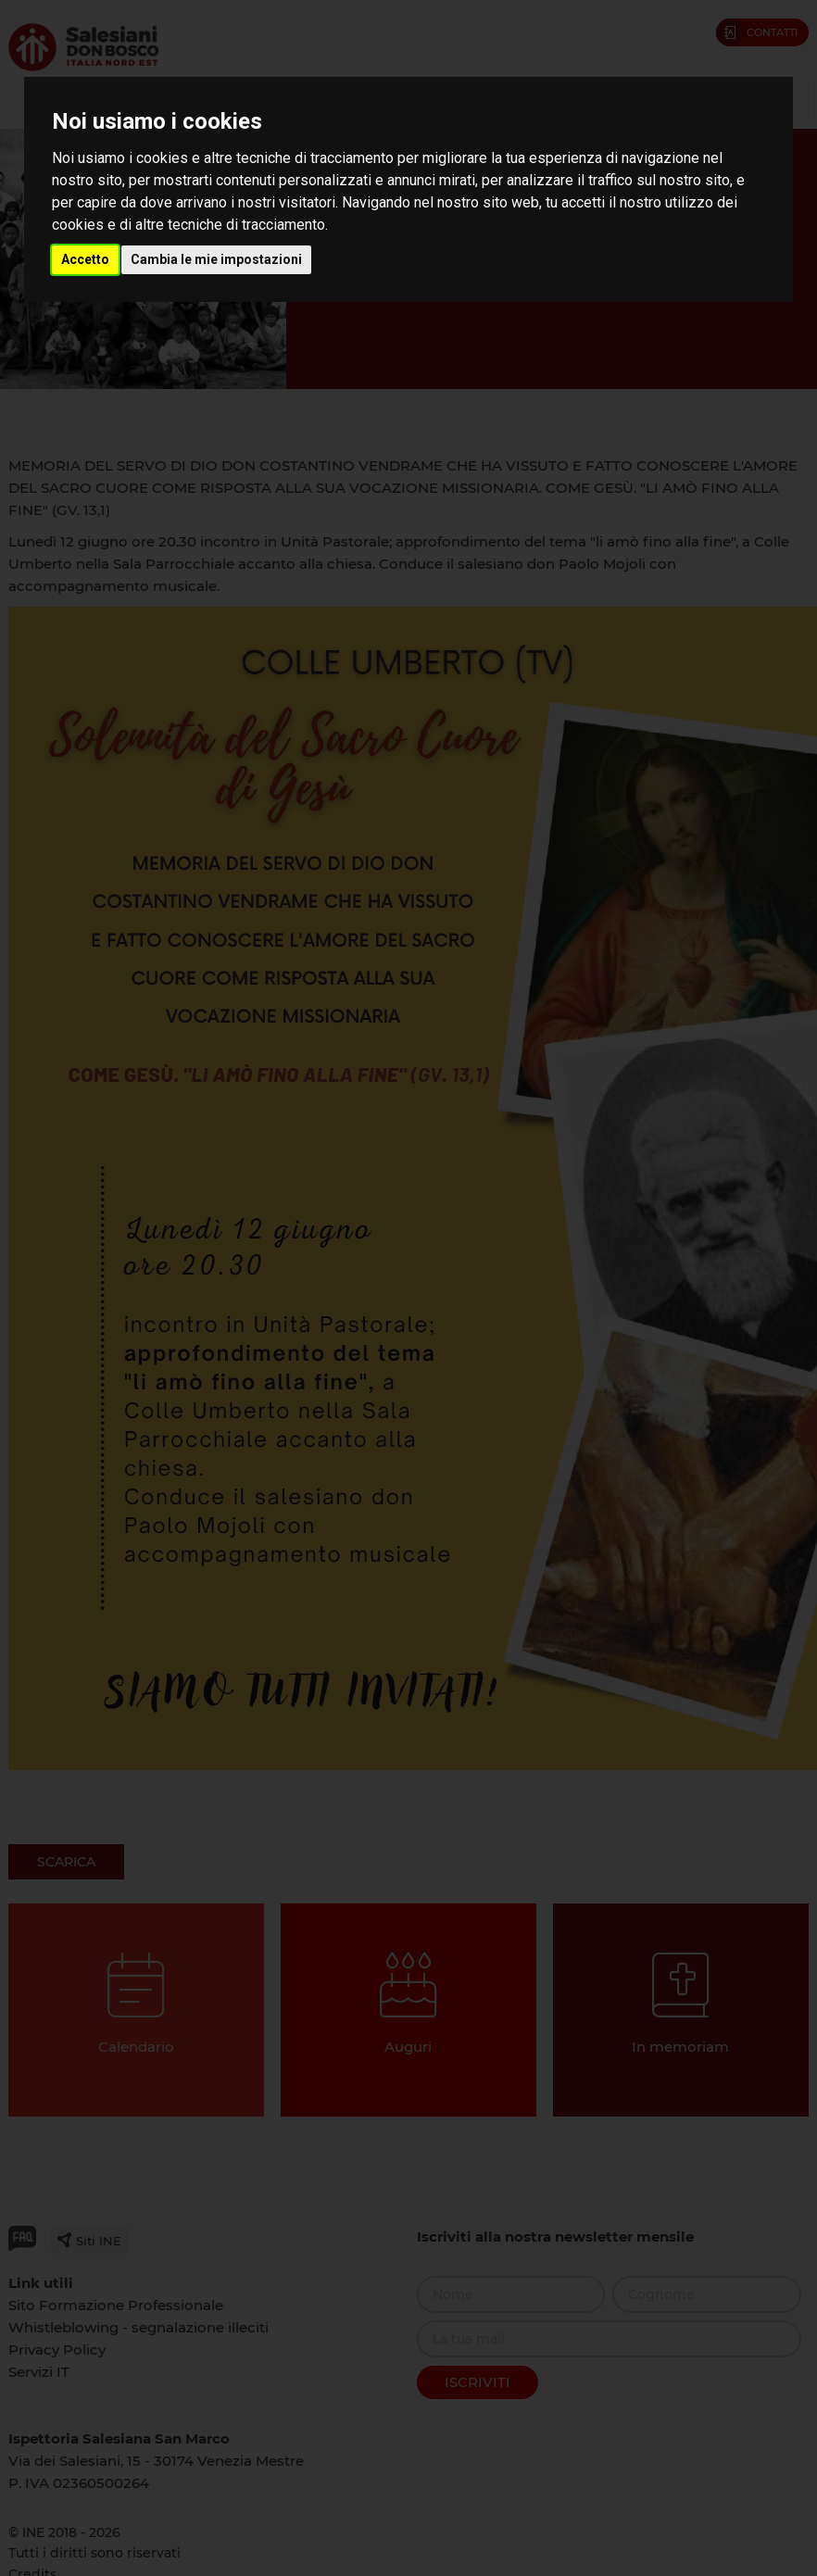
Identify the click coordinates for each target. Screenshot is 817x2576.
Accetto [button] (85, 259)
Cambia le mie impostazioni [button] (216, 259)
